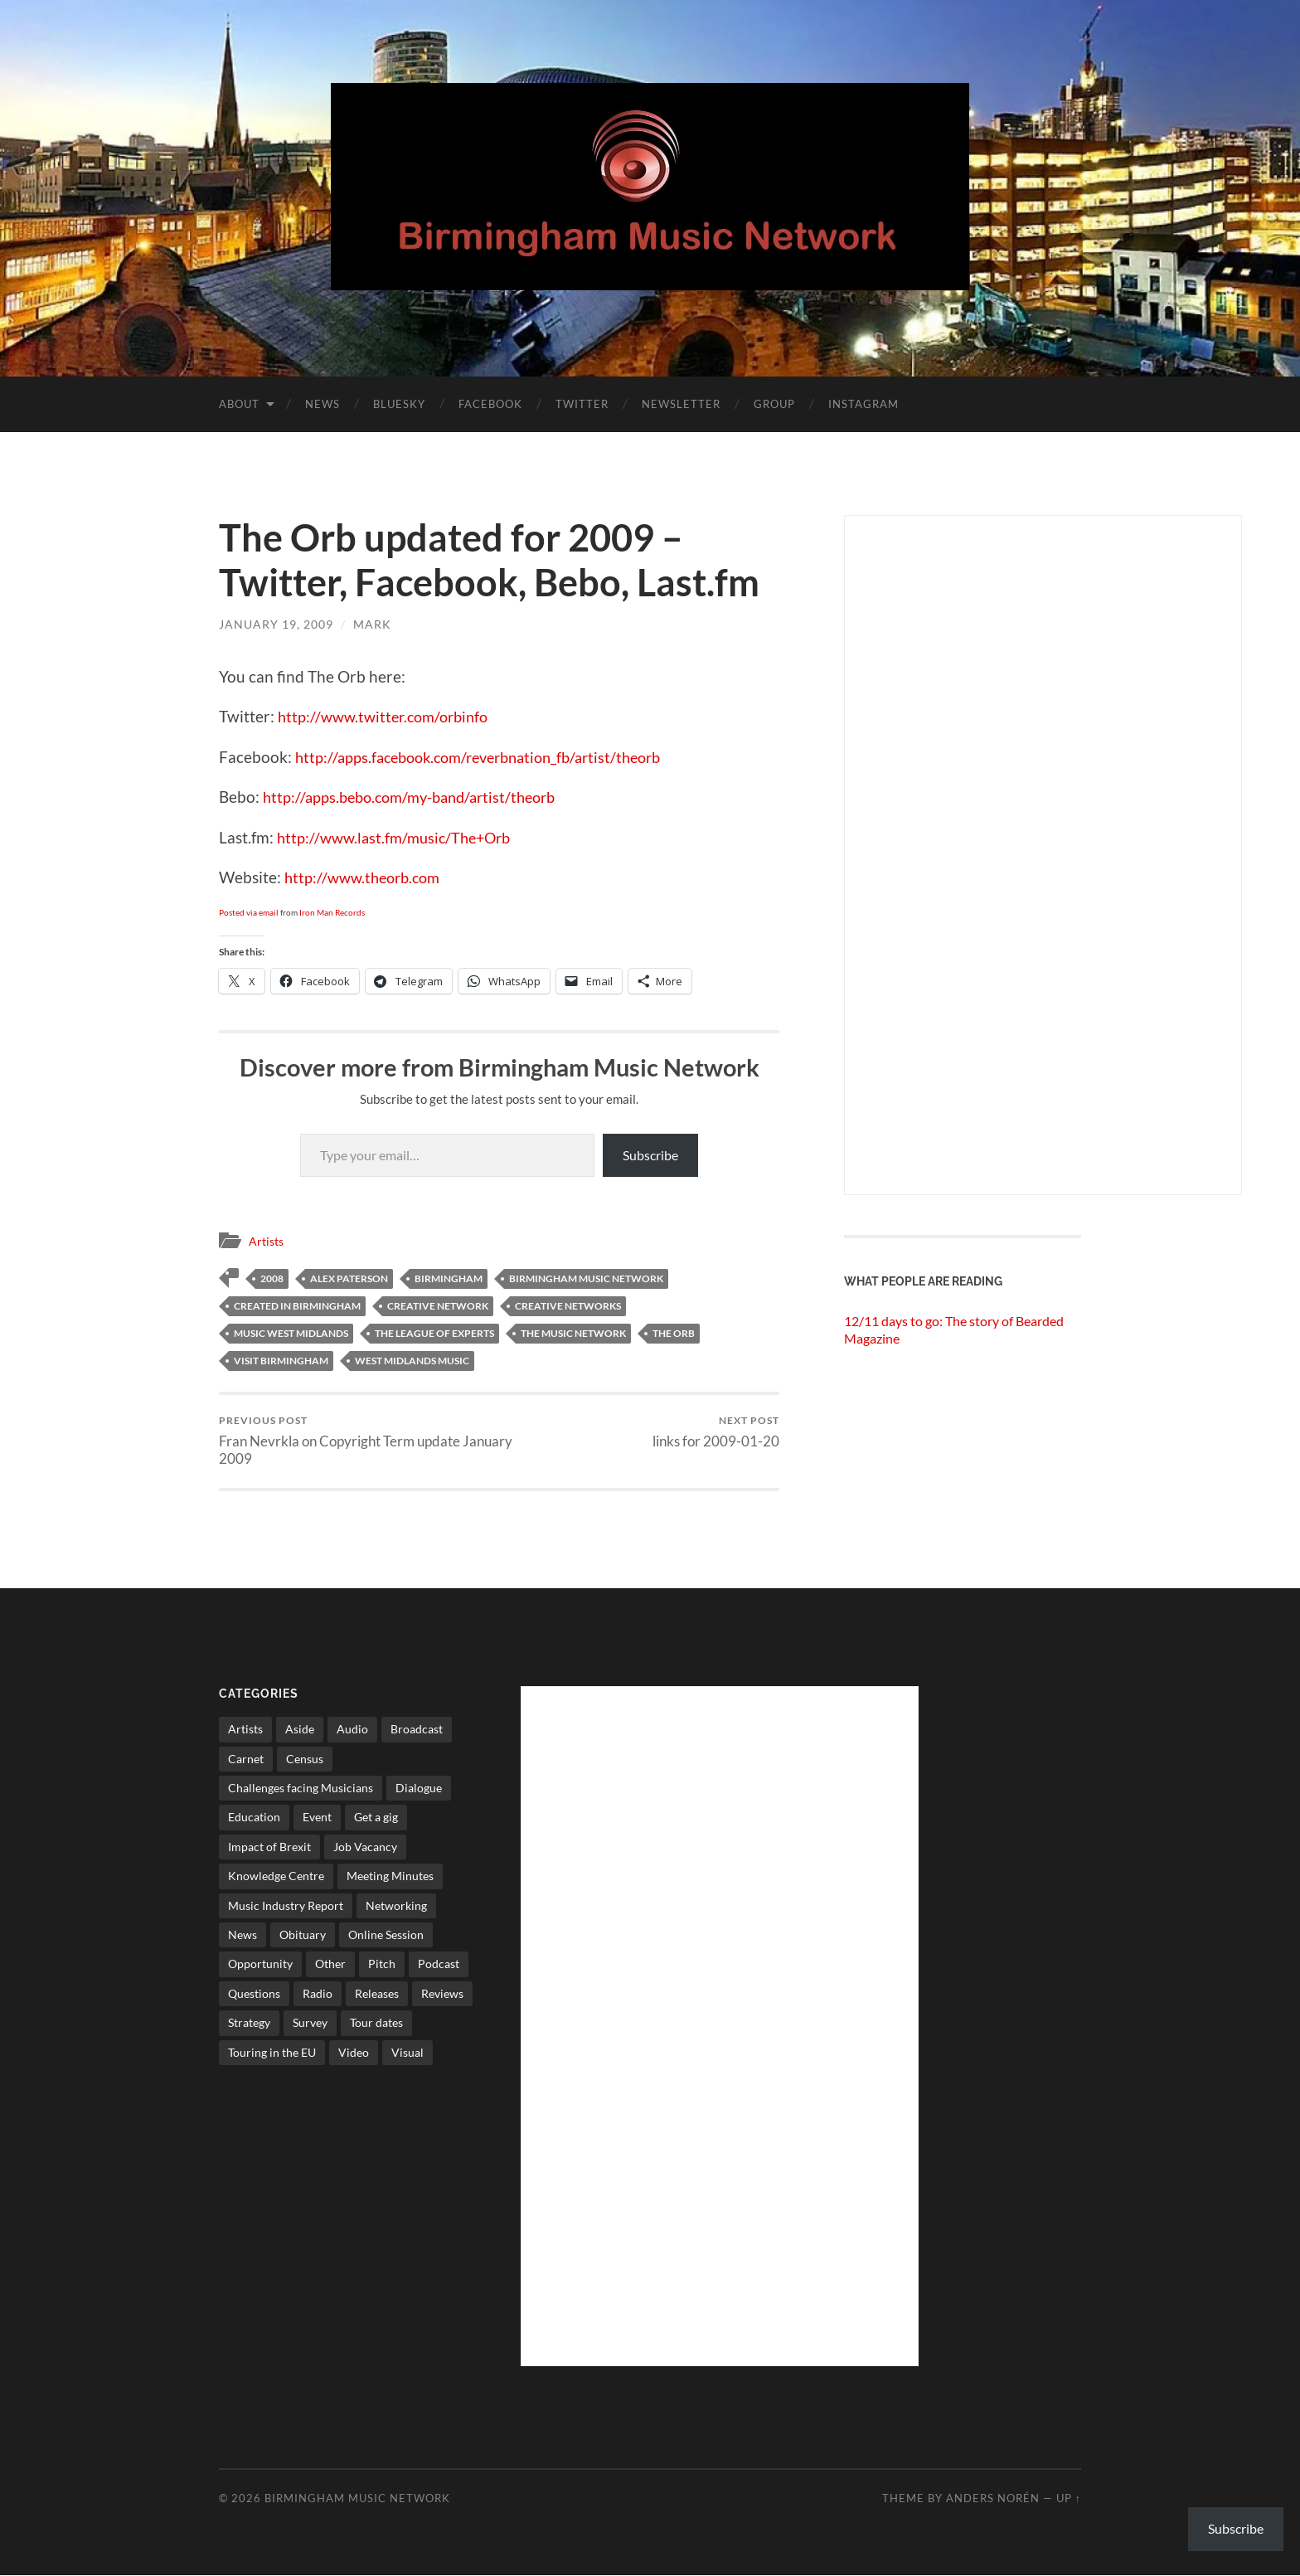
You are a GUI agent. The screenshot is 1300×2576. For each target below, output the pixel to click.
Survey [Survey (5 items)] (310, 2023)
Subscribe (650, 1155)
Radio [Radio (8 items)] (317, 1994)
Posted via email (249, 912)
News (322, 404)
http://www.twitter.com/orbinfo (389, 716)
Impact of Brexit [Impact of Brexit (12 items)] (269, 1847)
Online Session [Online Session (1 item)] (386, 1935)
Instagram (863, 404)
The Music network (573, 1332)
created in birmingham (297, 1305)
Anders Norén (993, 2499)
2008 (272, 1277)
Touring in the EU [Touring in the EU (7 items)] (272, 2053)
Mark (372, 624)
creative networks (568, 1305)
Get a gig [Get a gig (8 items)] (376, 1817)
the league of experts (434, 1332)
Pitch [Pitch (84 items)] (381, 1964)
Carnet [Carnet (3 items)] (246, 1759)
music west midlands (291, 1332)
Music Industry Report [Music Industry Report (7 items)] (285, 1906)
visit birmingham (281, 1360)
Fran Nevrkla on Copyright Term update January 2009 (356, 1440)
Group (774, 404)
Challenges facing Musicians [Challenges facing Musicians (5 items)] (300, 1788)
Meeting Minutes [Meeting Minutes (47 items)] (390, 1876)
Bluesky (399, 404)
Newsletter (681, 404)
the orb (673, 1332)
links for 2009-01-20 (715, 1432)
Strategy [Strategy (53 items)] (249, 2023)
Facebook (490, 404)
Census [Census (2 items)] (304, 1759)
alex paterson (349, 1277)
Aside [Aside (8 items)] (299, 1730)
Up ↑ (1068, 2499)
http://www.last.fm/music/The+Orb (399, 837)
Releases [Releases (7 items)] (377, 1994)
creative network (437, 1305)
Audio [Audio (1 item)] (352, 1730)
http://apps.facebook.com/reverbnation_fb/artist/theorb (490, 756)
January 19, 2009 (276, 624)
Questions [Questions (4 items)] (254, 1994)
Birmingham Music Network (357, 2499)
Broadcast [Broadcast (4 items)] (416, 1730)
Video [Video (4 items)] (353, 2053)
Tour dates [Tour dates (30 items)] (376, 2023)
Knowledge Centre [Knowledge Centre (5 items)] (276, 1876)
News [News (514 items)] (242, 1935)
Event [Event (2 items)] (317, 1817)
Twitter (582, 404)
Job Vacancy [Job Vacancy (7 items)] (365, 1847)
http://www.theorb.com (366, 877)
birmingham (449, 1277)
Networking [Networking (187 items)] (396, 1906)
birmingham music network (586, 1277)
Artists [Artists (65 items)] (245, 1730)
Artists (268, 1240)
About (239, 404)
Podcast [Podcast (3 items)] (438, 1964)
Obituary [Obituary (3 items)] (302, 1935)
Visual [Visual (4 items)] (407, 2053)
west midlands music (412, 1360)
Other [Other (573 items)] (330, 1964)
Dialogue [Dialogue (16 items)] (418, 1788)
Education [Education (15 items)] (254, 1817)
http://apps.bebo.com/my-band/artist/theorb (418, 796)
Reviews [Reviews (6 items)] (442, 1994)
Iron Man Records (332, 912)
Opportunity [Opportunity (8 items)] (260, 1964)
